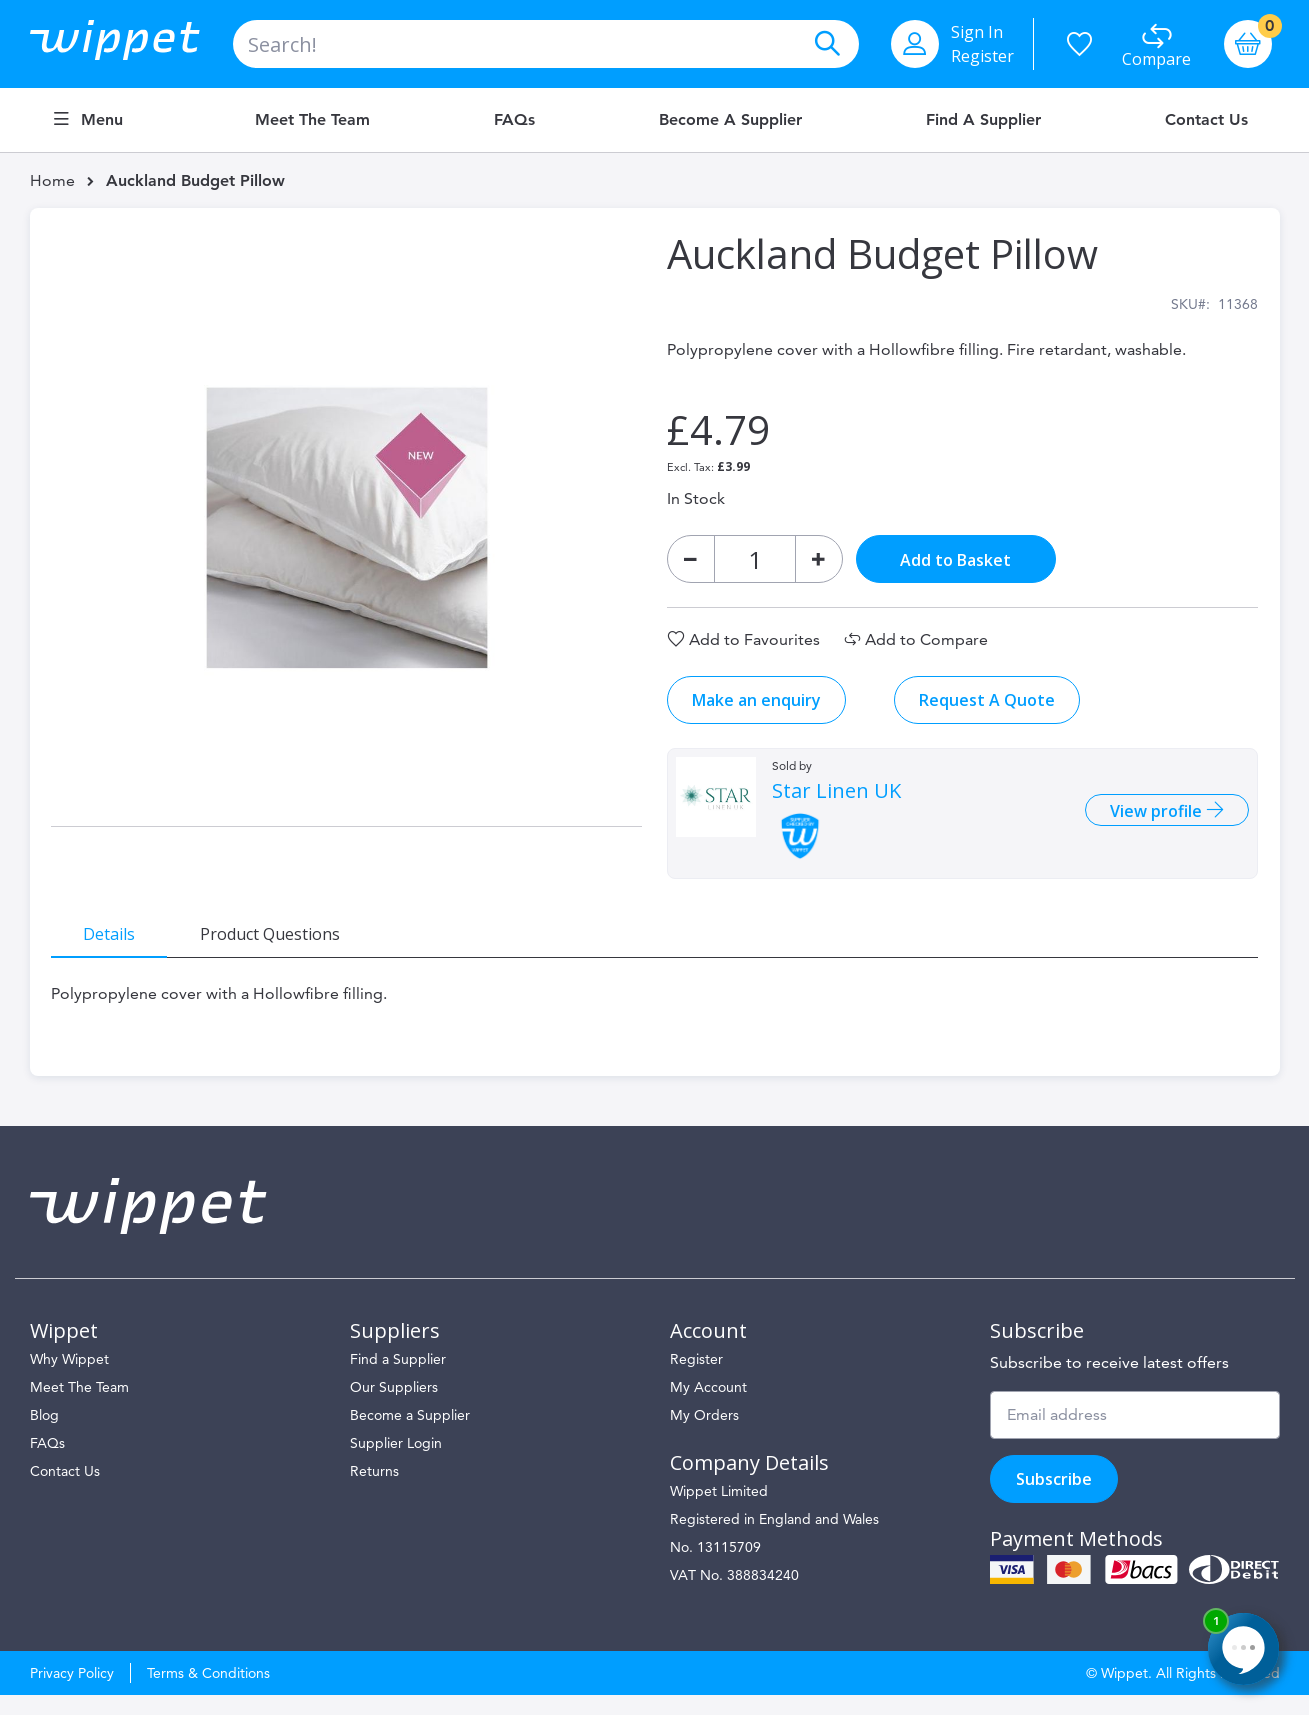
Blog (44, 1435)
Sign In (977, 32)
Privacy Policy (72, 1693)
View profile (1148, 821)
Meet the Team (312, 120)
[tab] (120, 943)
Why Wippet (69, 1379)
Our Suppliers (394, 1407)
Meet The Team (79, 1407)
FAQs (514, 120)
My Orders (704, 1435)
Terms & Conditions (208, 1693)
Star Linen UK (835, 801)
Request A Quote (986, 710)
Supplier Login (396, 1463)
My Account (708, 1407)
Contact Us (1206, 120)
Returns (374, 1491)
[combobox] (546, 44)
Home (52, 180)
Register (982, 56)
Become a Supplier (730, 120)
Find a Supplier (983, 120)
